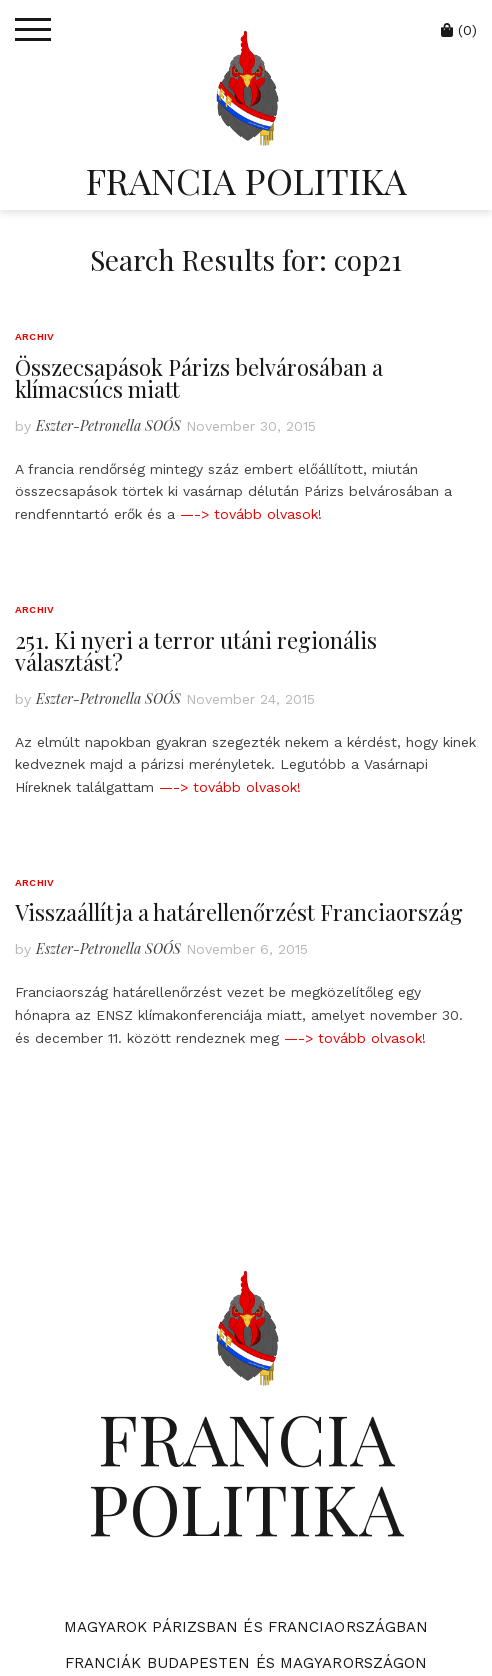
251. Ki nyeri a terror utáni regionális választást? (196, 651)
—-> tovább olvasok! (251, 514)
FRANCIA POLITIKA (246, 180)
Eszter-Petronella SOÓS (108, 425)
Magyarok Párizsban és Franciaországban (246, 1627)
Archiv (34, 336)
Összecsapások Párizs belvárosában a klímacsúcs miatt (199, 378)
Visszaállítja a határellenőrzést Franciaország (239, 912)
